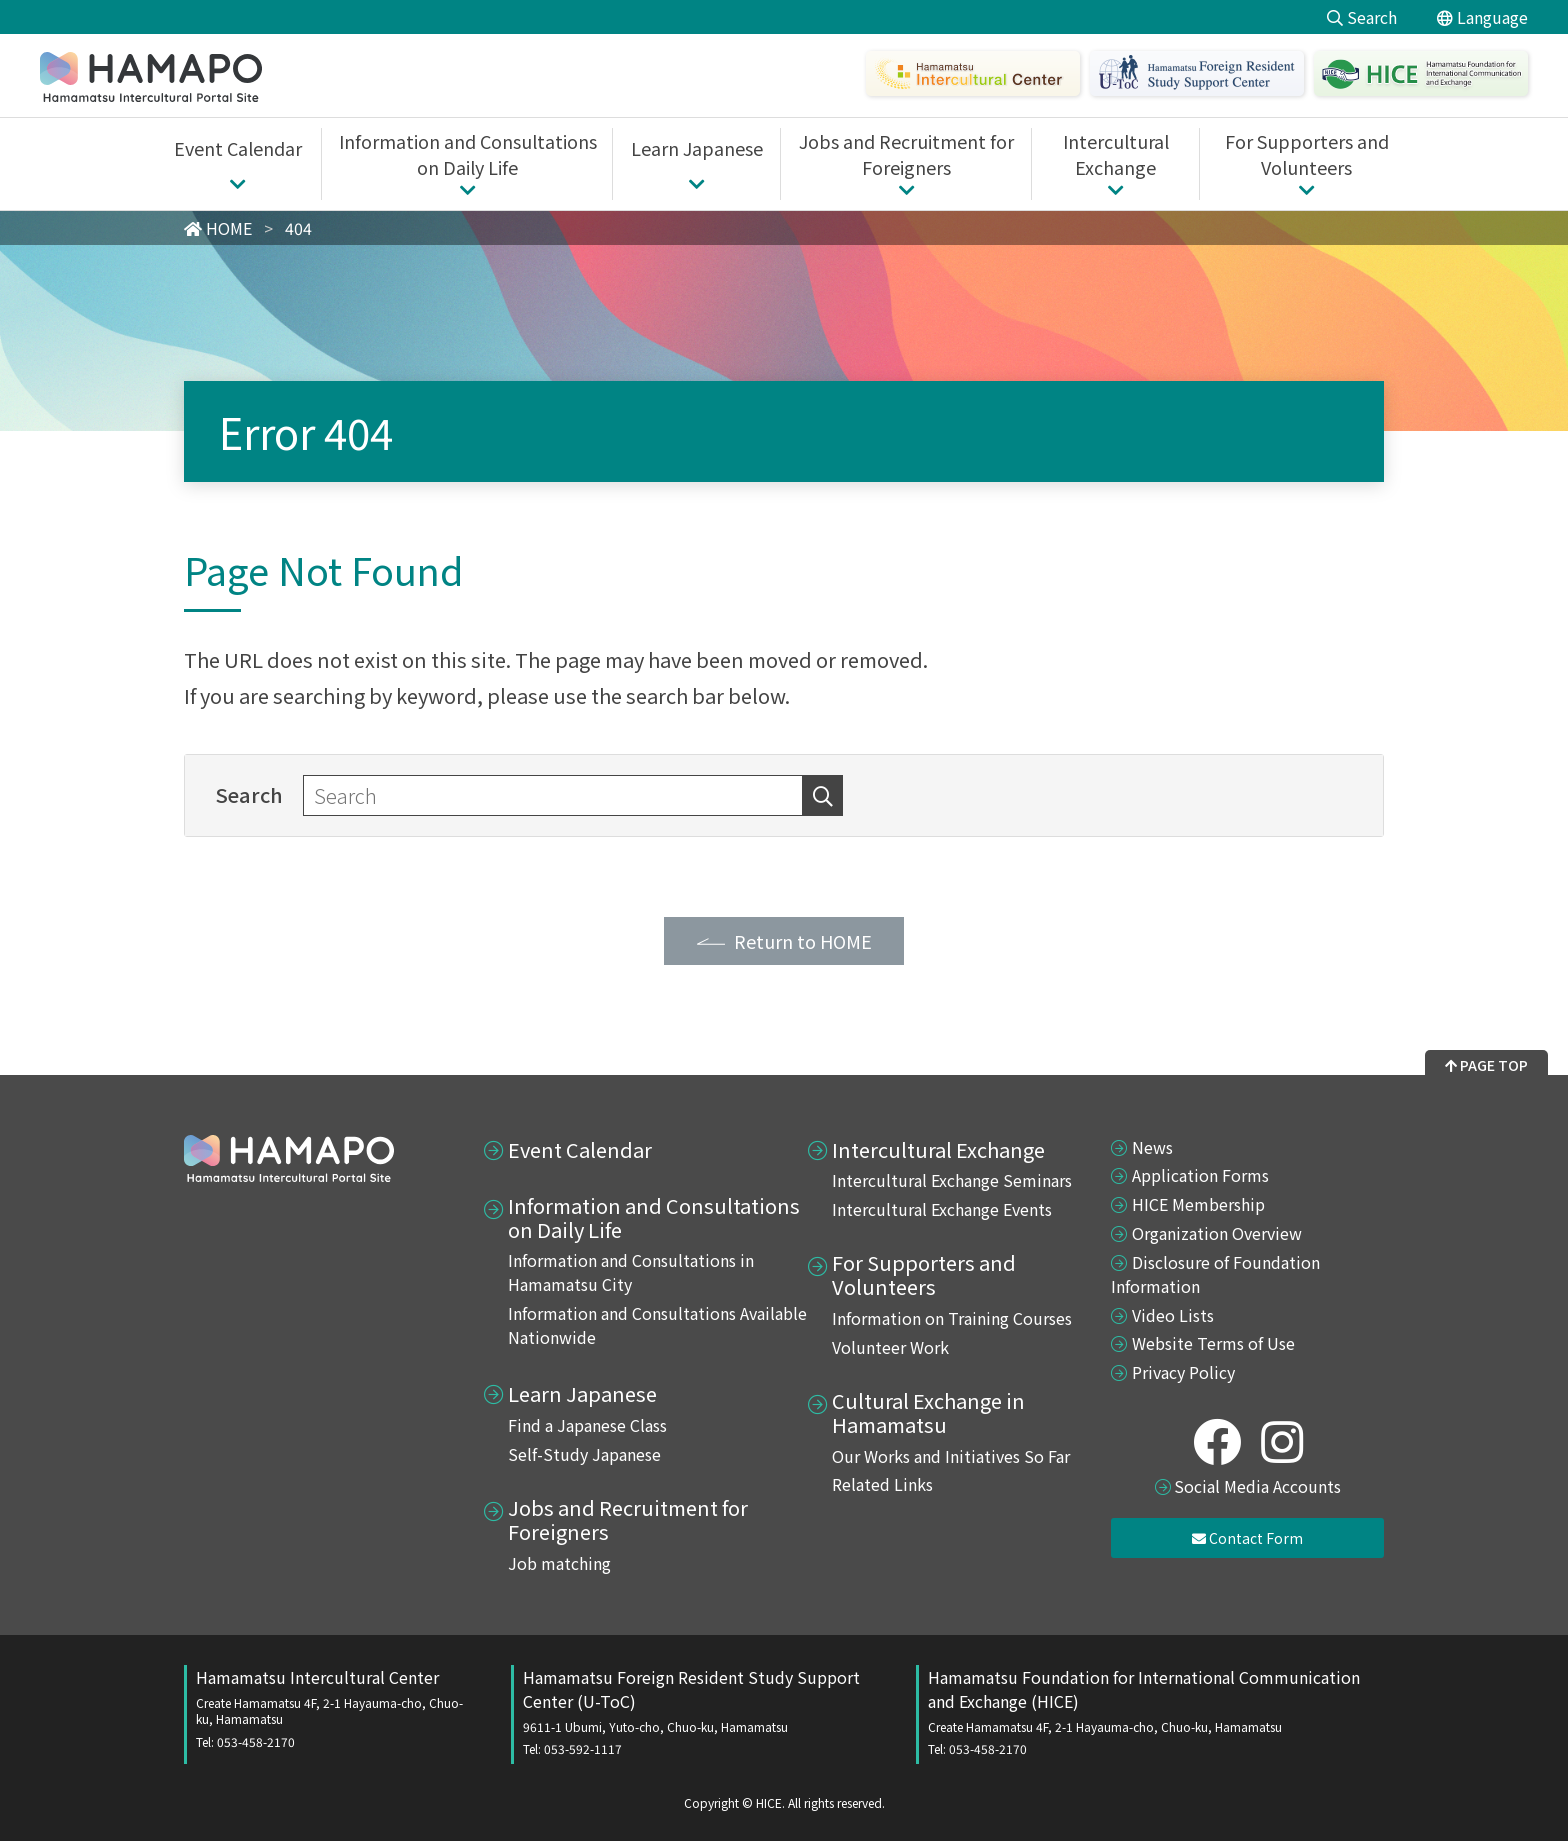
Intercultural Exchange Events (942, 1209)
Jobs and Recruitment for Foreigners (628, 1520)
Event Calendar (580, 1150)
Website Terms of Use (1213, 1343)
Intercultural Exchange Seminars (952, 1180)
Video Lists (1173, 1315)
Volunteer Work (890, 1347)
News (1152, 1147)
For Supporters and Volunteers (924, 1275)
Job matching (559, 1563)
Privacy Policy (1183, 1372)
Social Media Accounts (1257, 1486)
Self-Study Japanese (584, 1454)
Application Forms (1200, 1175)
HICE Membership (1198, 1204)
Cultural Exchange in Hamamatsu (928, 1413)
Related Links (882, 1484)
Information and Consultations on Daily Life (654, 1218)
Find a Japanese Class (587, 1425)
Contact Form (1247, 1538)
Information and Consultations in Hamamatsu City (631, 1272)
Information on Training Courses (952, 1318)
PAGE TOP (1486, 1065)
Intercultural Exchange (938, 1150)
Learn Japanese (582, 1394)
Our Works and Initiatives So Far (951, 1456)
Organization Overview (1217, 1233)
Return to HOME (803, 941)
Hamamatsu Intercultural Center (333, 1708)
